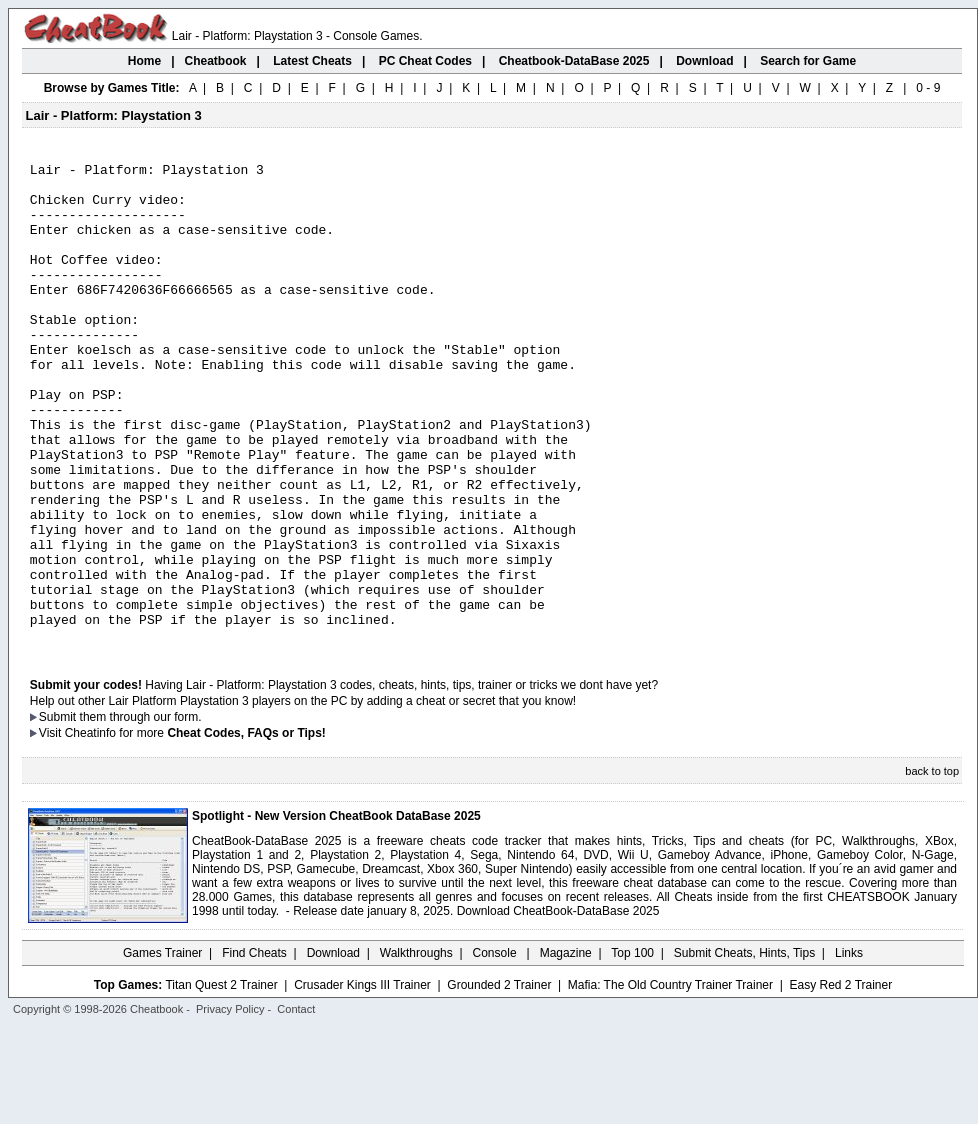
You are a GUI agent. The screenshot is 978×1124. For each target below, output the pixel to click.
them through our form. (141, 813)
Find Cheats (254, 1049)
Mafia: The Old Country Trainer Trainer (670, 1081)
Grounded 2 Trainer (499, 1081)
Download (333, 1049)
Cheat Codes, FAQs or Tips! (246, 829)
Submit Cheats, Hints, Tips (744, 1049)
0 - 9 (928, 88)
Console (496, 1049)
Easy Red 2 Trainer (840, 1081)
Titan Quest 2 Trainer (221, 1081)
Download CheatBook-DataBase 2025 (558, 1007)
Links (849, 1049)
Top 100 (632, 1049)
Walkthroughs (416, 1049)
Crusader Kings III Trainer (362, 1081)
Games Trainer (162, 1049)
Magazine (566, 1049)
